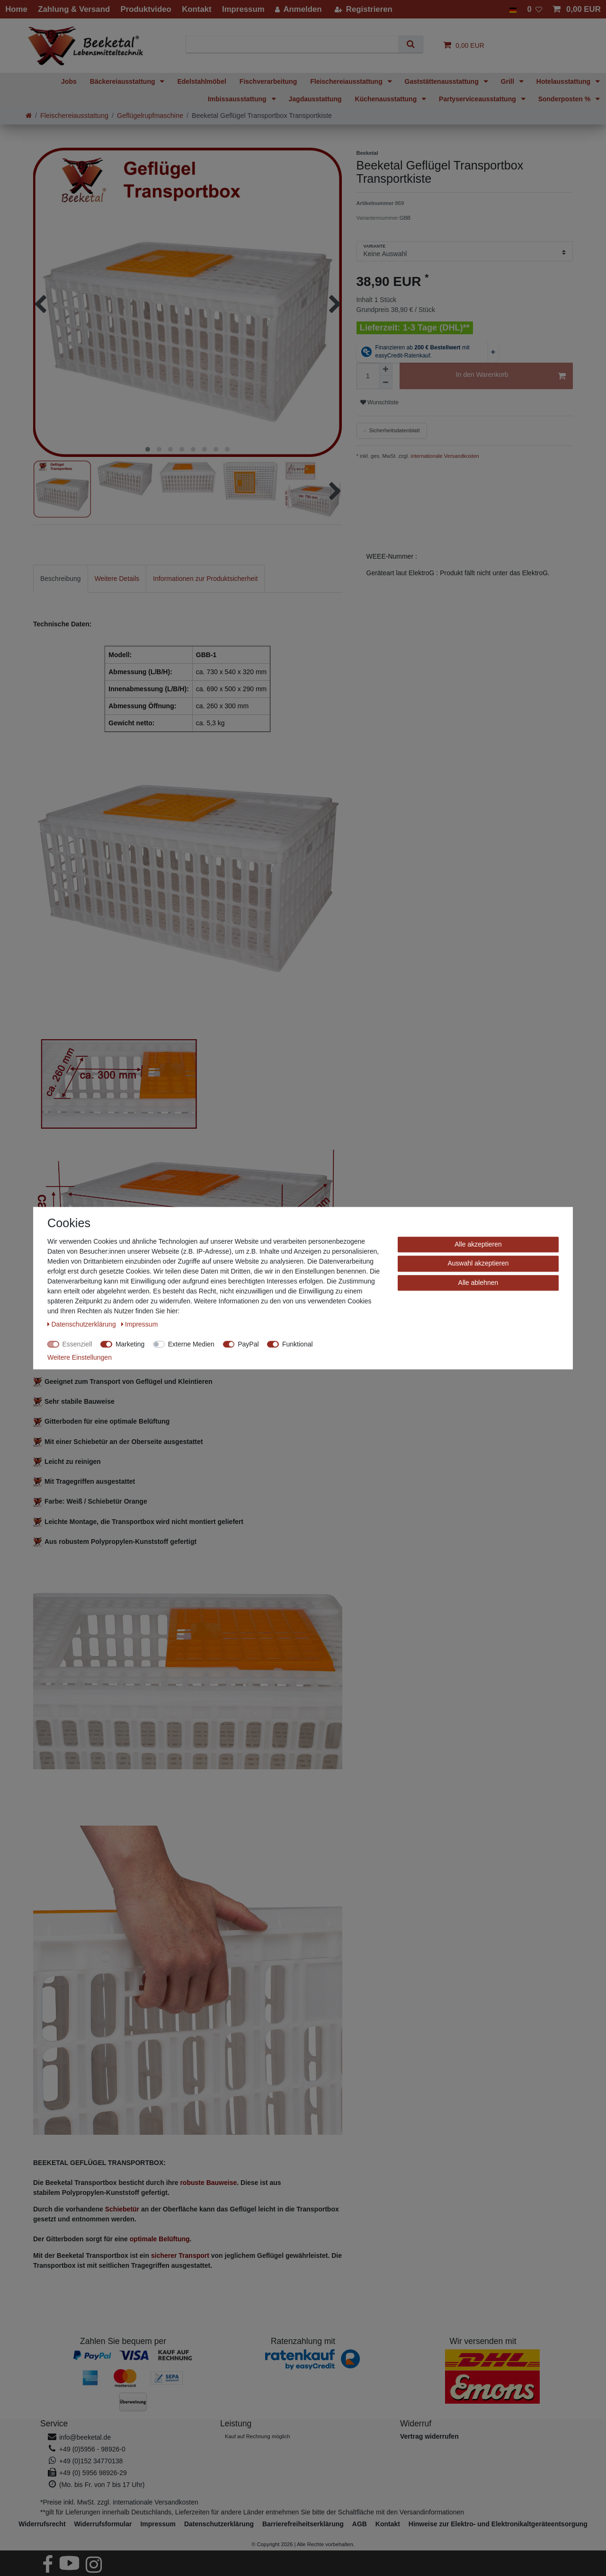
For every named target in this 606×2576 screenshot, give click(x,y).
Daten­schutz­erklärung (219, 2524)
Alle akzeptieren (478, 1244)
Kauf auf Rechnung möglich (257, 2436)
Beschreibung (60, 578)
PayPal (248, 1344)
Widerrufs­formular (103, 2524)
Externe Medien (191, 1344)
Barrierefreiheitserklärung (303, 2524)
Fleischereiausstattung (347, 81)
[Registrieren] (363, 9)
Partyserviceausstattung (478, 99)
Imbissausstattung (238, 99)
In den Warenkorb (511, 376)
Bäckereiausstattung (123, 81)
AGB (359, 2524)
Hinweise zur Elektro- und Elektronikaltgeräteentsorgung (498, 2524)
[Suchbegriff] (296, 44)
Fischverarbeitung (268, 81)
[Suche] (410, 44)
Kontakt (387, 2524)
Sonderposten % (565, 99)
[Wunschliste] (534, 9)
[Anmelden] (298, 9)
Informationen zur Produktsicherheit (205, 578)
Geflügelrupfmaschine (150, 115)
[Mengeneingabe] (367, 376)
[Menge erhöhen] (385, 369)
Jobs (69, 81)
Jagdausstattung (315, 99)
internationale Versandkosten (444, 456)
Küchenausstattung (387, 99)
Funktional (297, 1344)
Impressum (158, 2524)
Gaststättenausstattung (443, 81)
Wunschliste (379, 402)
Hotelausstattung (564, 81)
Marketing (130, 1344)
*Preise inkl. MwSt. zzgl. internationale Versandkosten (119, 2502)
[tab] (60, 579)
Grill (508, 81)
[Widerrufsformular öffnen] (429, 2436)
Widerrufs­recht (41, 2524)
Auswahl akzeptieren (477, 1263)
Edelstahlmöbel (201, 81)
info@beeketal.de (85, 2437)
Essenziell (77, 1344)
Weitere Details (117, 578)
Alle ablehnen (478, 1282)
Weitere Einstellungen (79, 1357)
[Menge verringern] (385, 382)
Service (54, 2423)
